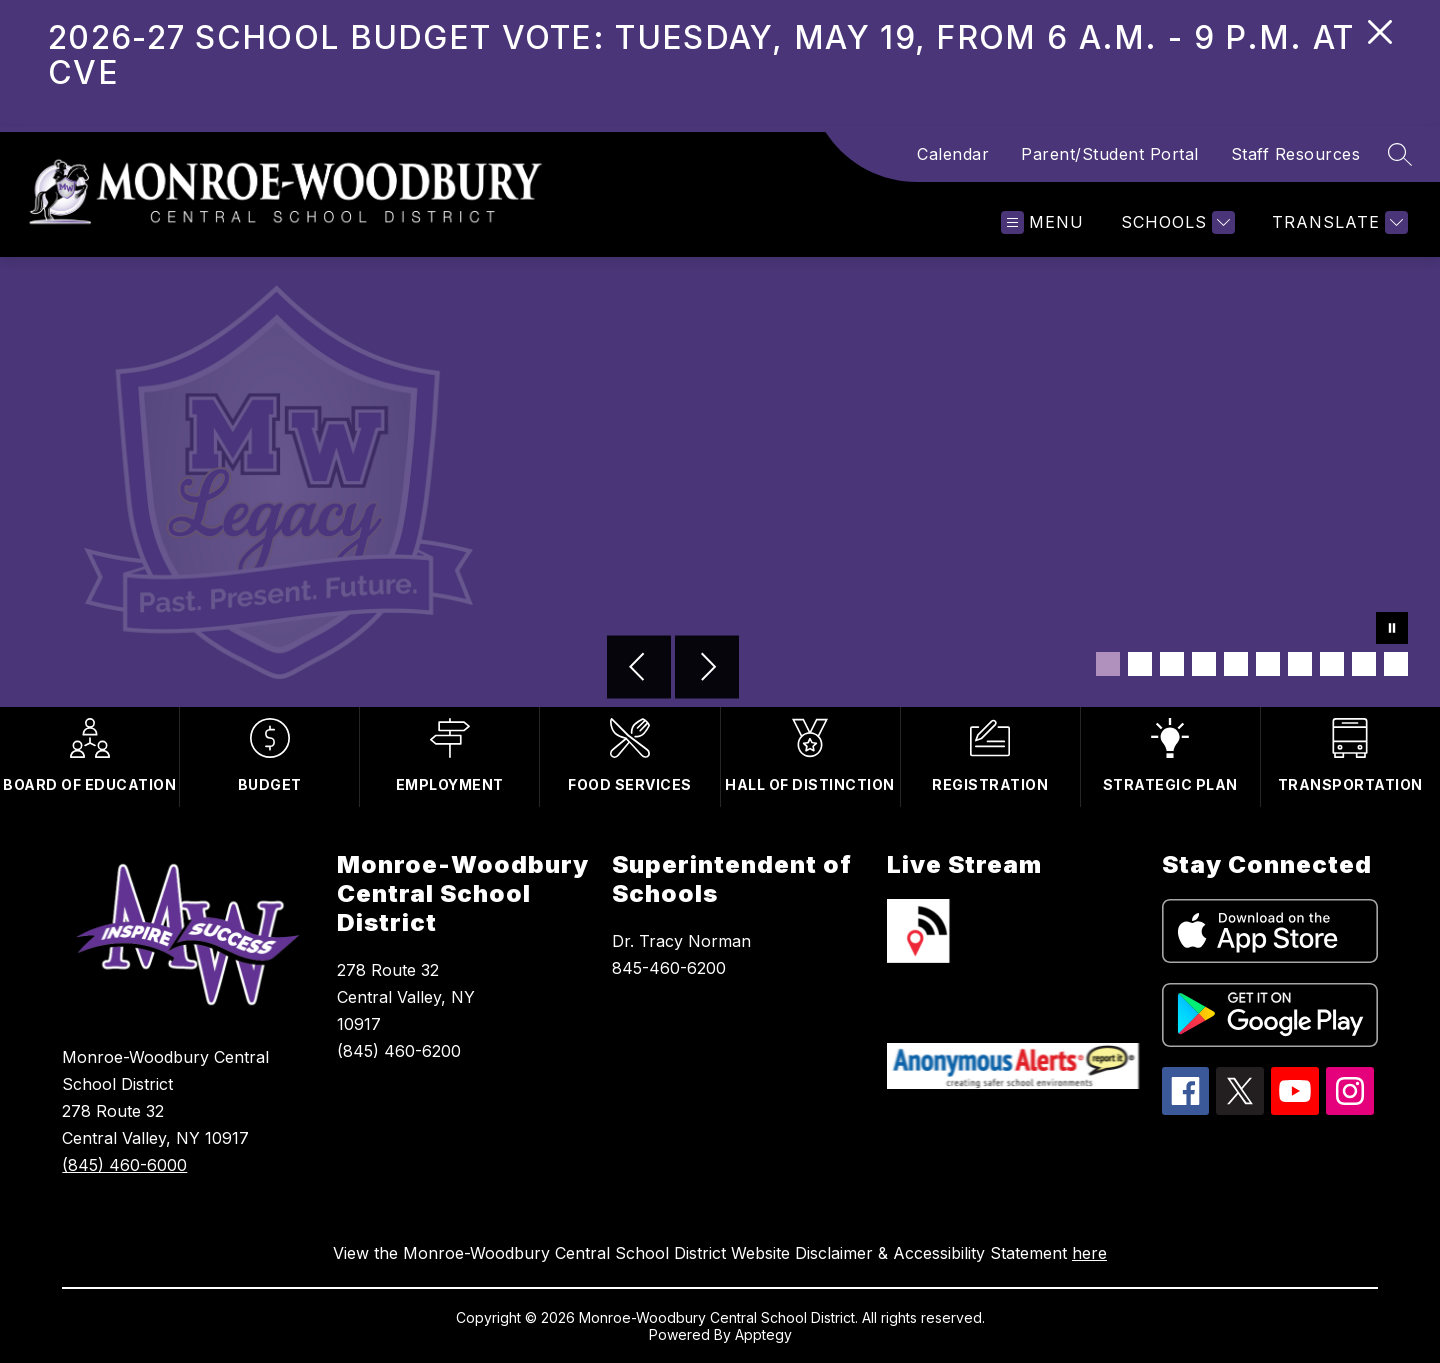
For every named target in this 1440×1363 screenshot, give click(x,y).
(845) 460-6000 (124, 1165)
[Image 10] (1396, 664)
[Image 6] (1268, 664)
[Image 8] (1332, 664)
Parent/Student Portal (1110, 154)
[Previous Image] (639, 669)
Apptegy (763, 1334)
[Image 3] (1172, 664)
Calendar (953, 154)
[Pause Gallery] (1392, 630)
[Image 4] (1204, 664)
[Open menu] (1042, 222)
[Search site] (1400, 154)
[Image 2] (1140, 664)
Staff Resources (1296, 154)
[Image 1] (1108, 664)
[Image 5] (1236, 664)
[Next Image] (707, 669)
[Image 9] (1364, 664)
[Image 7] (1300, 664)
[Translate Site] (1337, 222)
